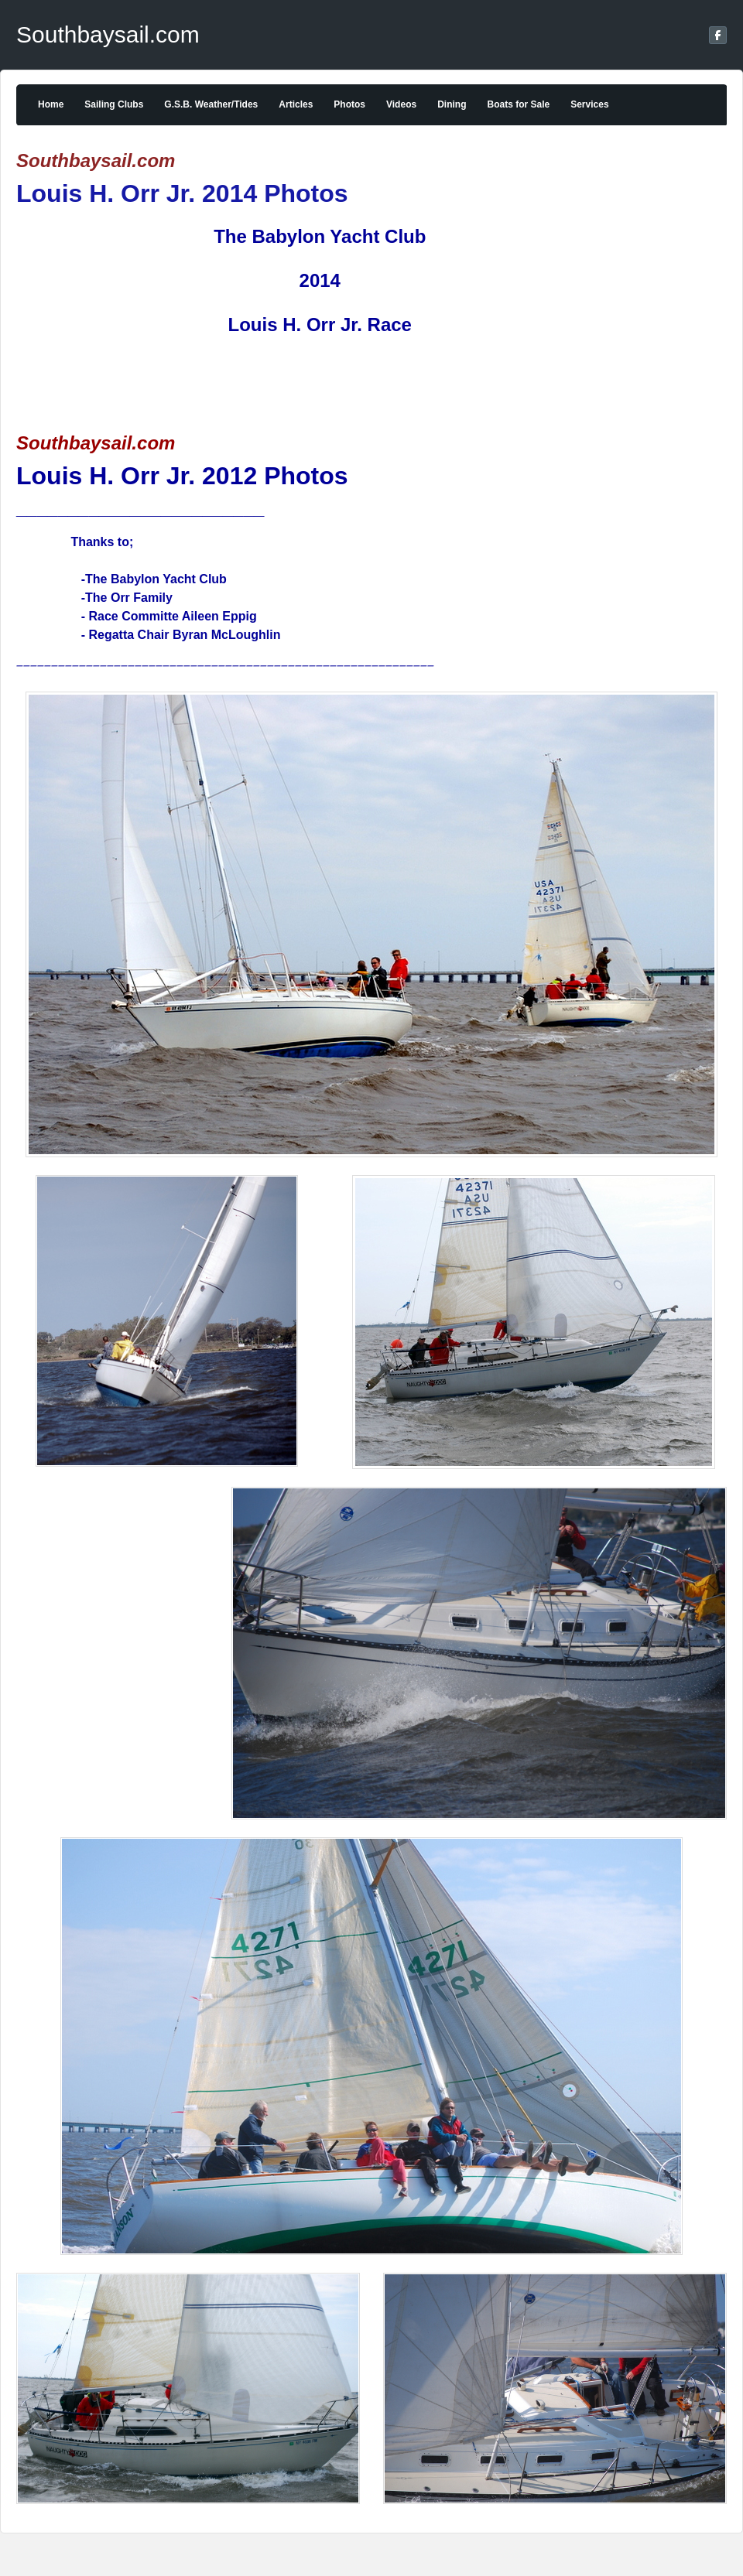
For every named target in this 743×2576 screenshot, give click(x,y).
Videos (401, 104)
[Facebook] (718, 35)
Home (50, 104)
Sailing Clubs (113, 104)
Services (589, 104)
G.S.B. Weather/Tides (211, 104)
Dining (451, 104)
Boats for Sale (518, 104)
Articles (296, 104)
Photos (349, 104)
